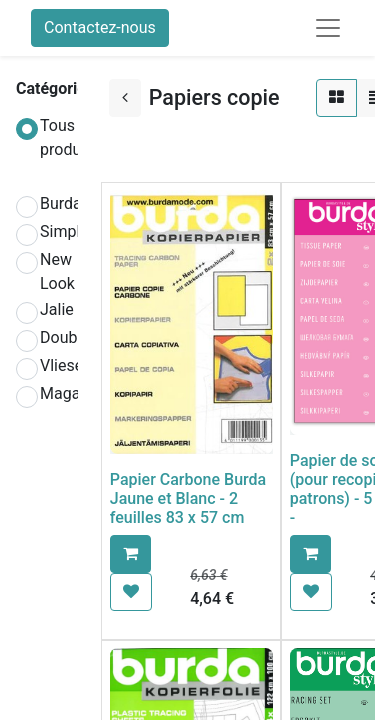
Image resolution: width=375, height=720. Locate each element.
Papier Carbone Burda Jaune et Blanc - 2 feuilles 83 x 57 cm (188, 498)
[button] (130, 554)
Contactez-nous (100, 27)
